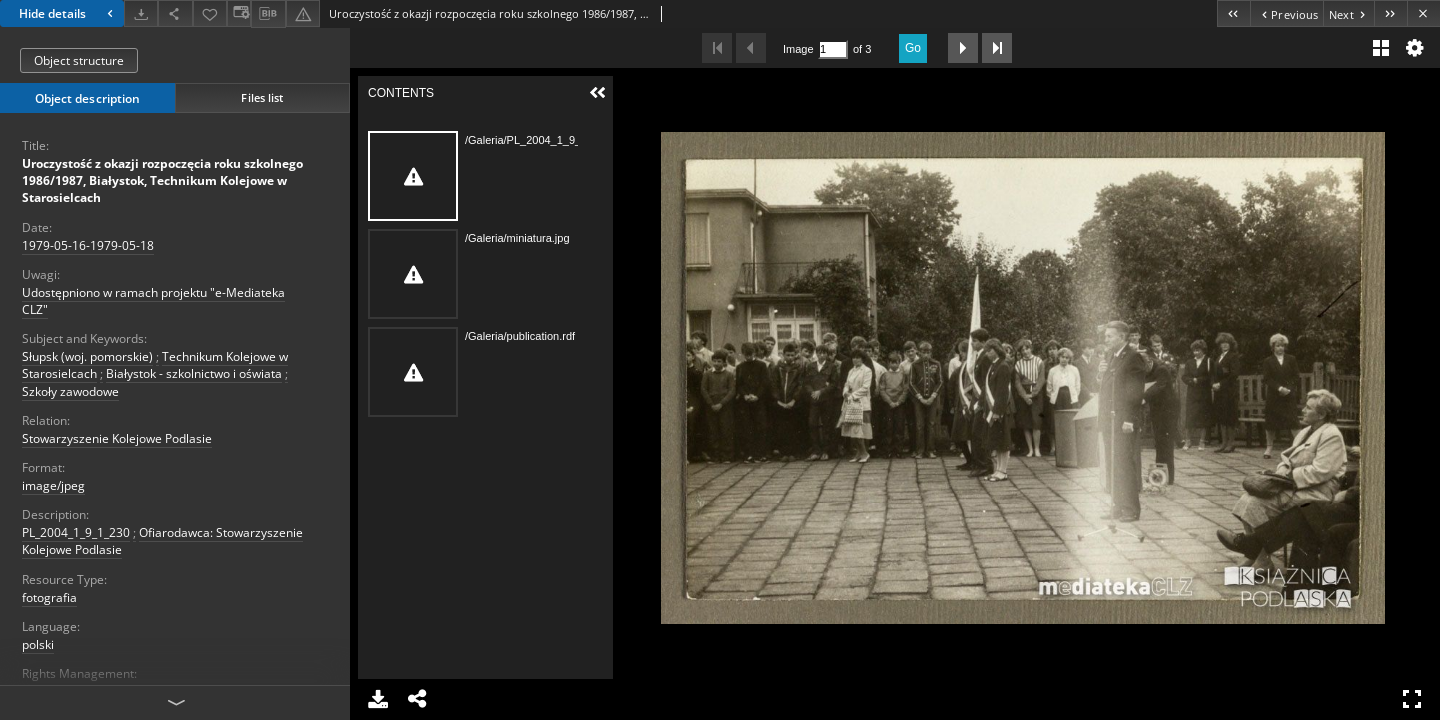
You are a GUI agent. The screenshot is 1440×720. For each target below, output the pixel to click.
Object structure (79, 60)
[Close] (1423, 13)
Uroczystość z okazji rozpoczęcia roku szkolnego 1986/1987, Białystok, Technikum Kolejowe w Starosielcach (162, 180)
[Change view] (239, 13)
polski (38, 644)
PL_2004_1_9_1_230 (76, 532)
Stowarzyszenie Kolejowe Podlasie (117, 438)
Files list (262, 97)
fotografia (49, 597)
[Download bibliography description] (268, 14)
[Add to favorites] (210, 13)
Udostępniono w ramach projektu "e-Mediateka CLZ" (153, 301)
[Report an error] (303, 13)
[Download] (141, 13)
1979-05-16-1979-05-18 (88, 245)
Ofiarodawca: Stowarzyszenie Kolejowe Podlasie (162, 541)
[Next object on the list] (1348, 13)
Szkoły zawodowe (70, 391)
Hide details (68, 13)
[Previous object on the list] (1286, 13)
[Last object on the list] (1390, 13)
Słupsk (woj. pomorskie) (87, 356)
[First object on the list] (1233, 13)
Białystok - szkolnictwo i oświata (194, 373)
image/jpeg (53, 485)
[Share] (175, 13)
